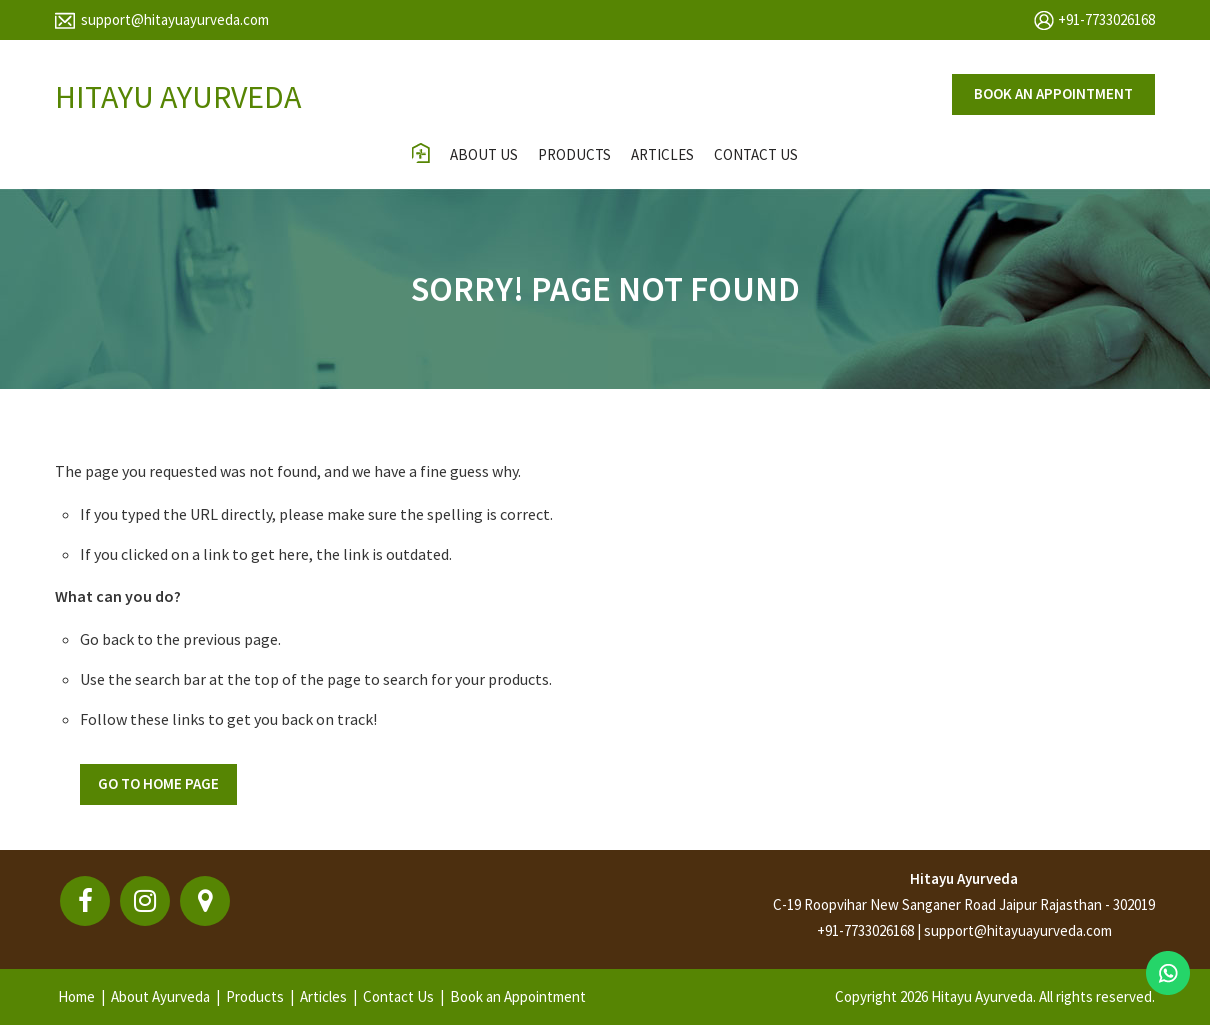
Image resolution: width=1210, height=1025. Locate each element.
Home (76, 996)
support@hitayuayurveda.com (175, 19)
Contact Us (398, 996)
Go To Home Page (158, 783)
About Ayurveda (160, 996)
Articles (662, 154)
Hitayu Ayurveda (964, 878)
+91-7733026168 (1106, 19)
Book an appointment (1053, 93)
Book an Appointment (518, 996)
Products (574, 154)
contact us (756, 154)
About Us (484, 154)
